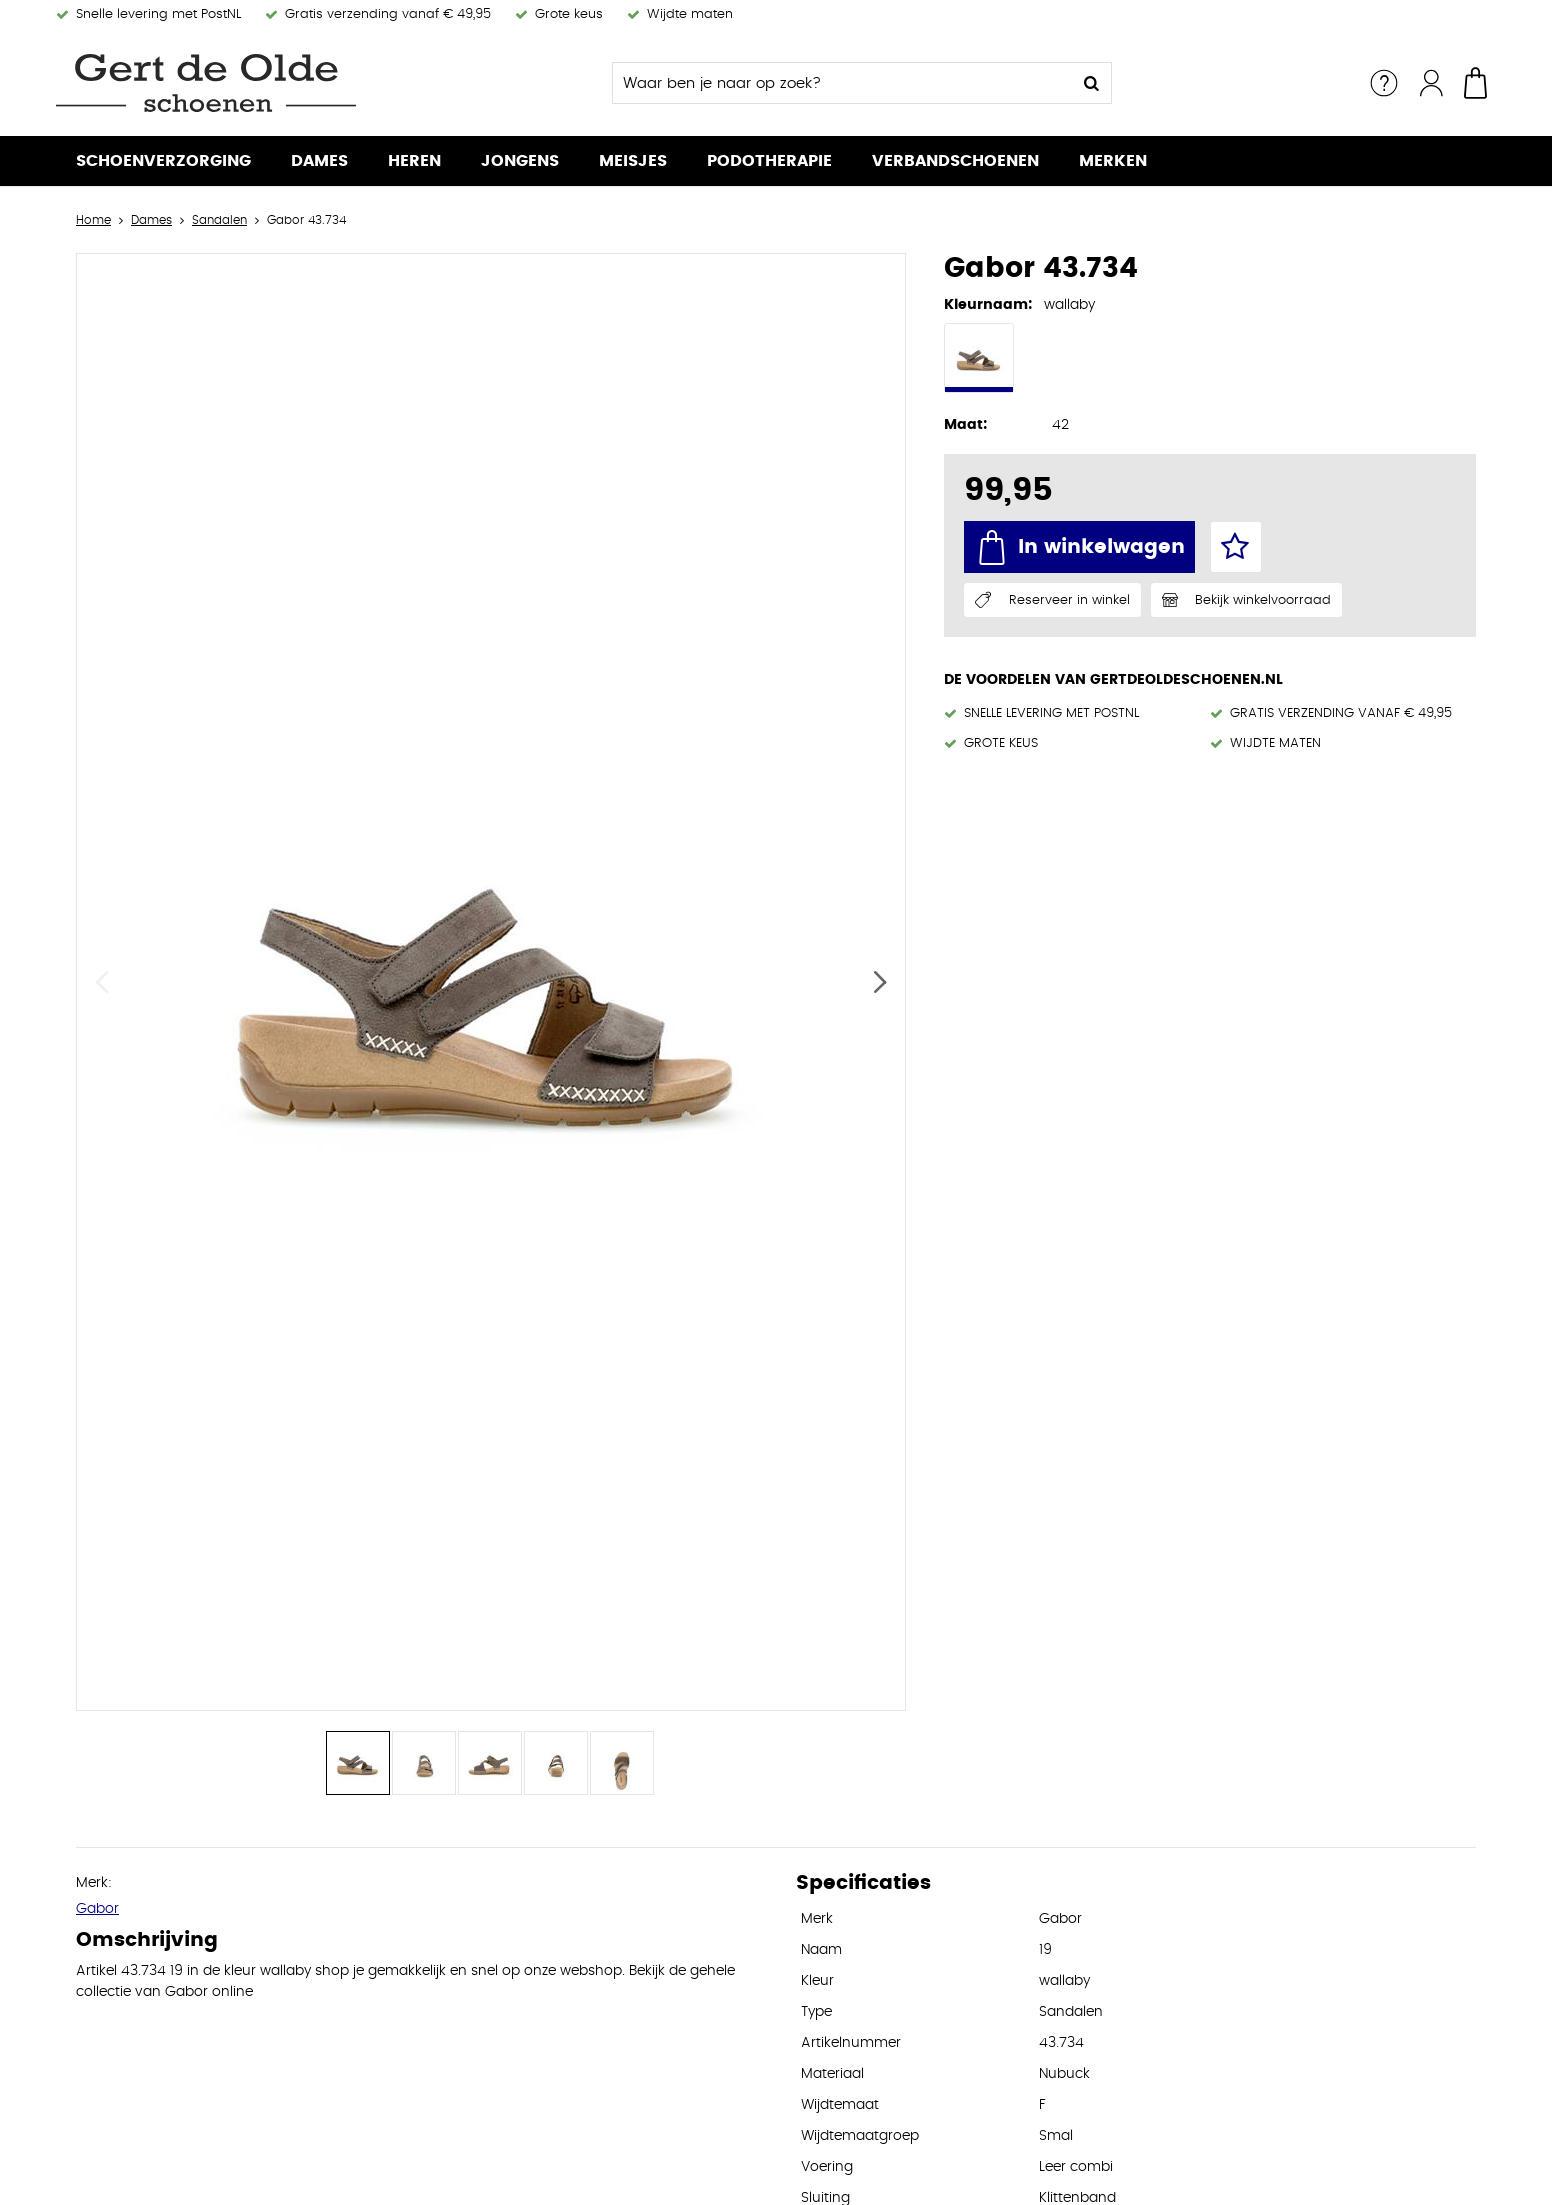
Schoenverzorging (163, 161)
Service (1384, 83)
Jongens (520, 161)
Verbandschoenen (955, 161)
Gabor (97, 1909)
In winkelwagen (1101, 547)
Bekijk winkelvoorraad (1263, 600)
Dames (319, 161)
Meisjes (633, 161)
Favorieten (1236, 547)
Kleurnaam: (988, 305)
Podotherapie (769, 161)
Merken (1113, 161)
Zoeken (1091, 83)
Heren (414, 161)
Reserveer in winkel (1069, 600)
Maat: (965, 425)
